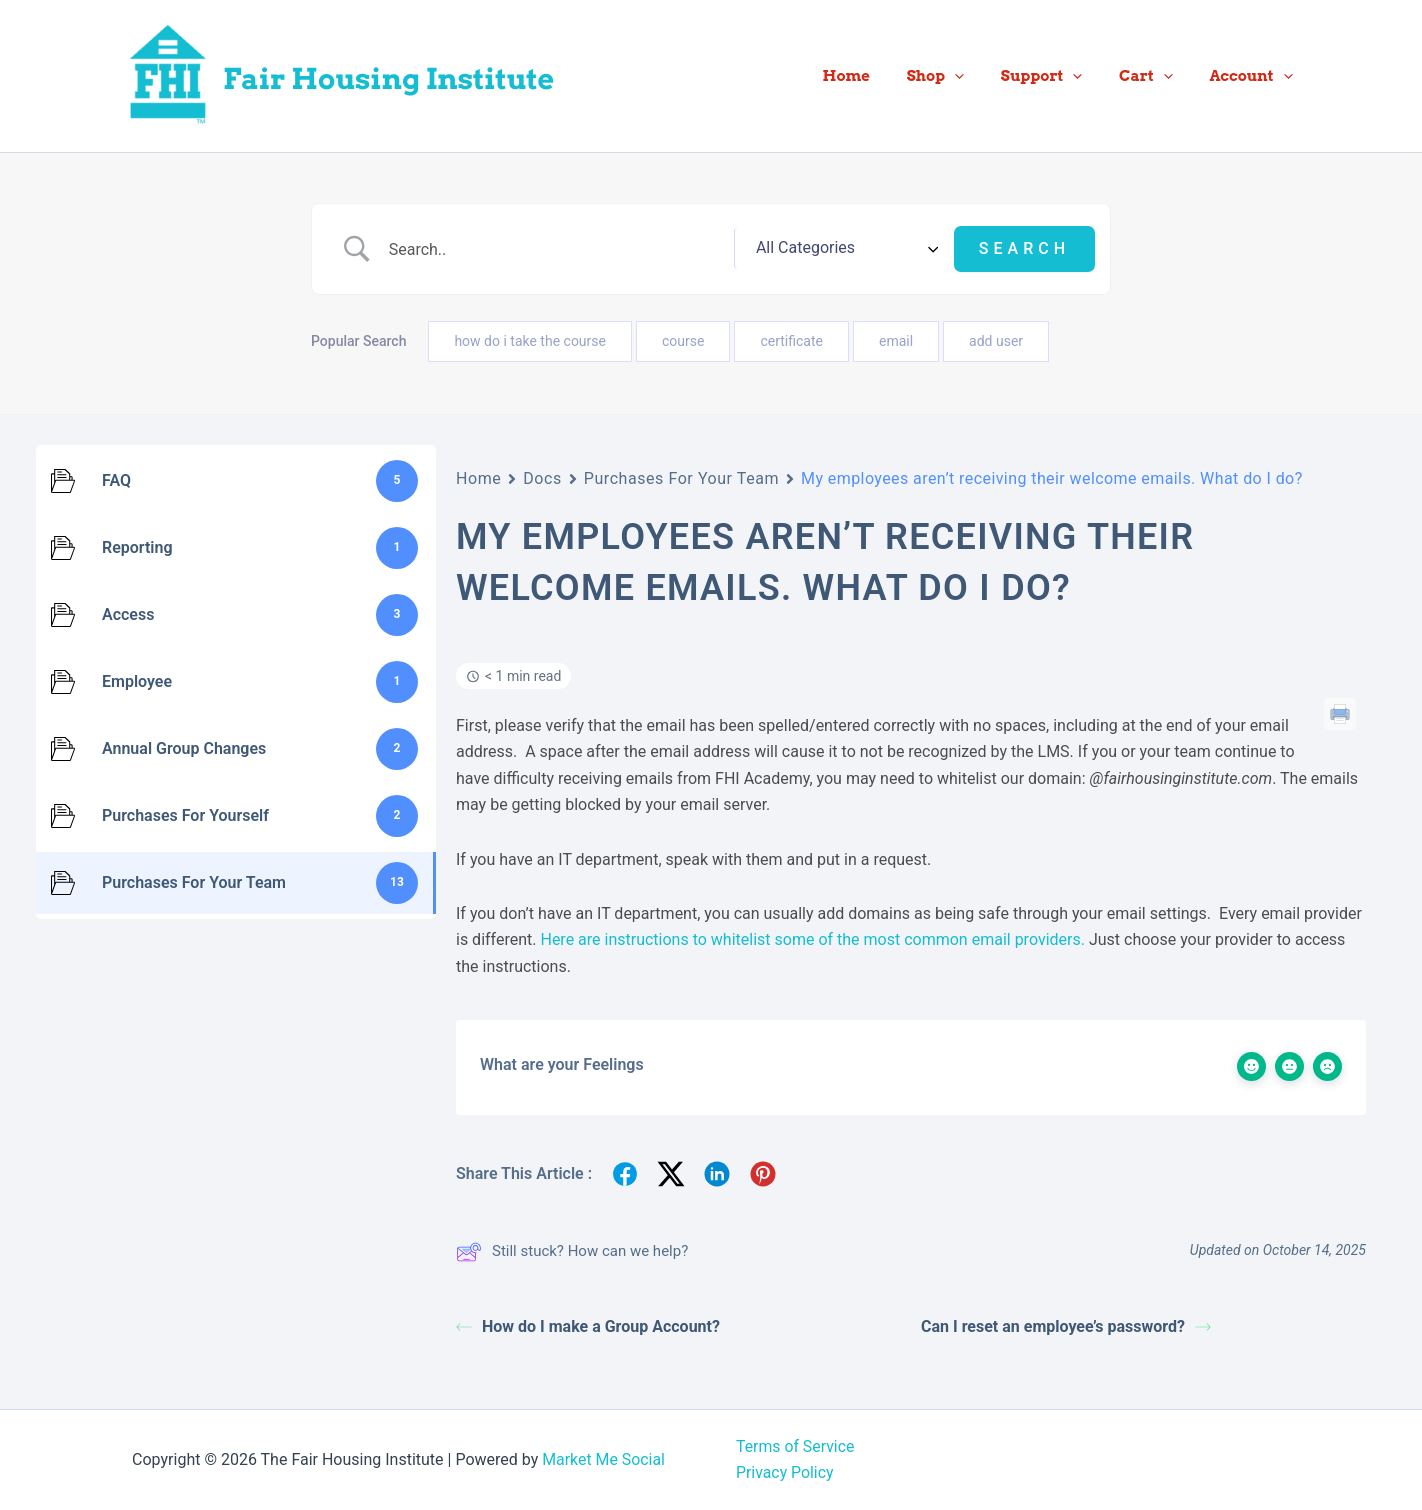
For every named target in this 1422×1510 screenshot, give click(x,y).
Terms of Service (796, 1446)
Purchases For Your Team (681, 478)
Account (1254, 76)
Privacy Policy (785, 1472)
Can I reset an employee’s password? (1066, 1326)
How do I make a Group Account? (588, 1326)
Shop (958, 76)
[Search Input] (580, 249)
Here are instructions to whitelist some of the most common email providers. (811, 939)
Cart (1156, 76)
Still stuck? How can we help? (572, 1252)
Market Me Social (604, 1459)
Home (876, 76)
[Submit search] (1024, 249)
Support (1058, 76)
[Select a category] (869, 249)
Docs (542, 478)
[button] (977, 76)
